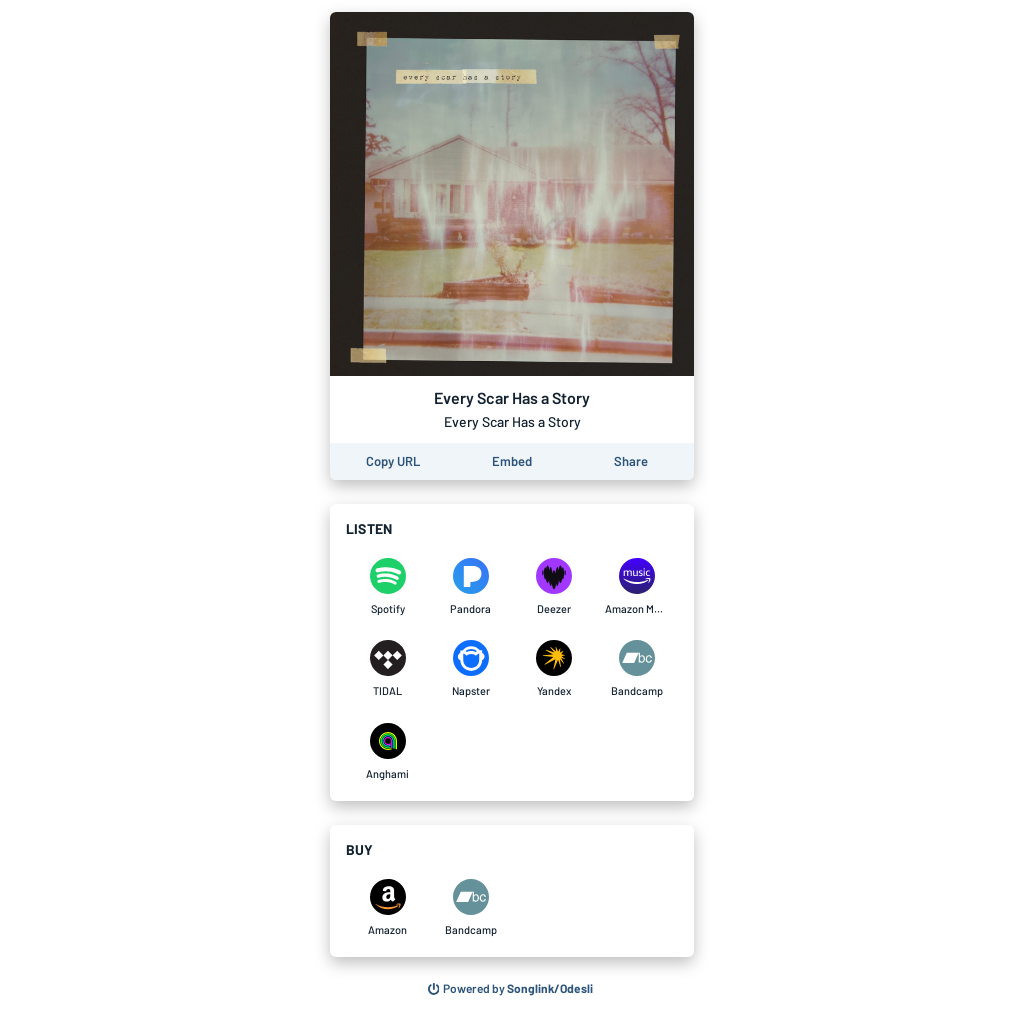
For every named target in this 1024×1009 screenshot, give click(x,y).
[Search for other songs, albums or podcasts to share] (511, 989)
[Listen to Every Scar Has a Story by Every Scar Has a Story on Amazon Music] (636, 587)
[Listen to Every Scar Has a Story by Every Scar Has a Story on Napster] (470, 669)
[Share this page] (631, 461)
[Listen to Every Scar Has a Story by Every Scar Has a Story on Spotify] (387, 587)
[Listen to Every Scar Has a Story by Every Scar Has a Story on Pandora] (470, 587)
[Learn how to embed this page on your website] (512, 461)
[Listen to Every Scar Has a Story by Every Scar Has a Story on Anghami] (387, 752)
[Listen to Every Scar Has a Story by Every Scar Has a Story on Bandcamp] (636, 669)
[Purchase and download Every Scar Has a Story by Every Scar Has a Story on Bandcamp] (470, 908)
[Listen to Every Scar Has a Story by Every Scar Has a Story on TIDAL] (387, 669)
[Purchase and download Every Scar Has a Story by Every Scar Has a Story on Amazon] (387, 908)
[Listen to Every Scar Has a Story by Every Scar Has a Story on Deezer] (553, 587)
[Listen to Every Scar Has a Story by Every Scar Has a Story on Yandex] (553, 669)
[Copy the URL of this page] (393, 461)
